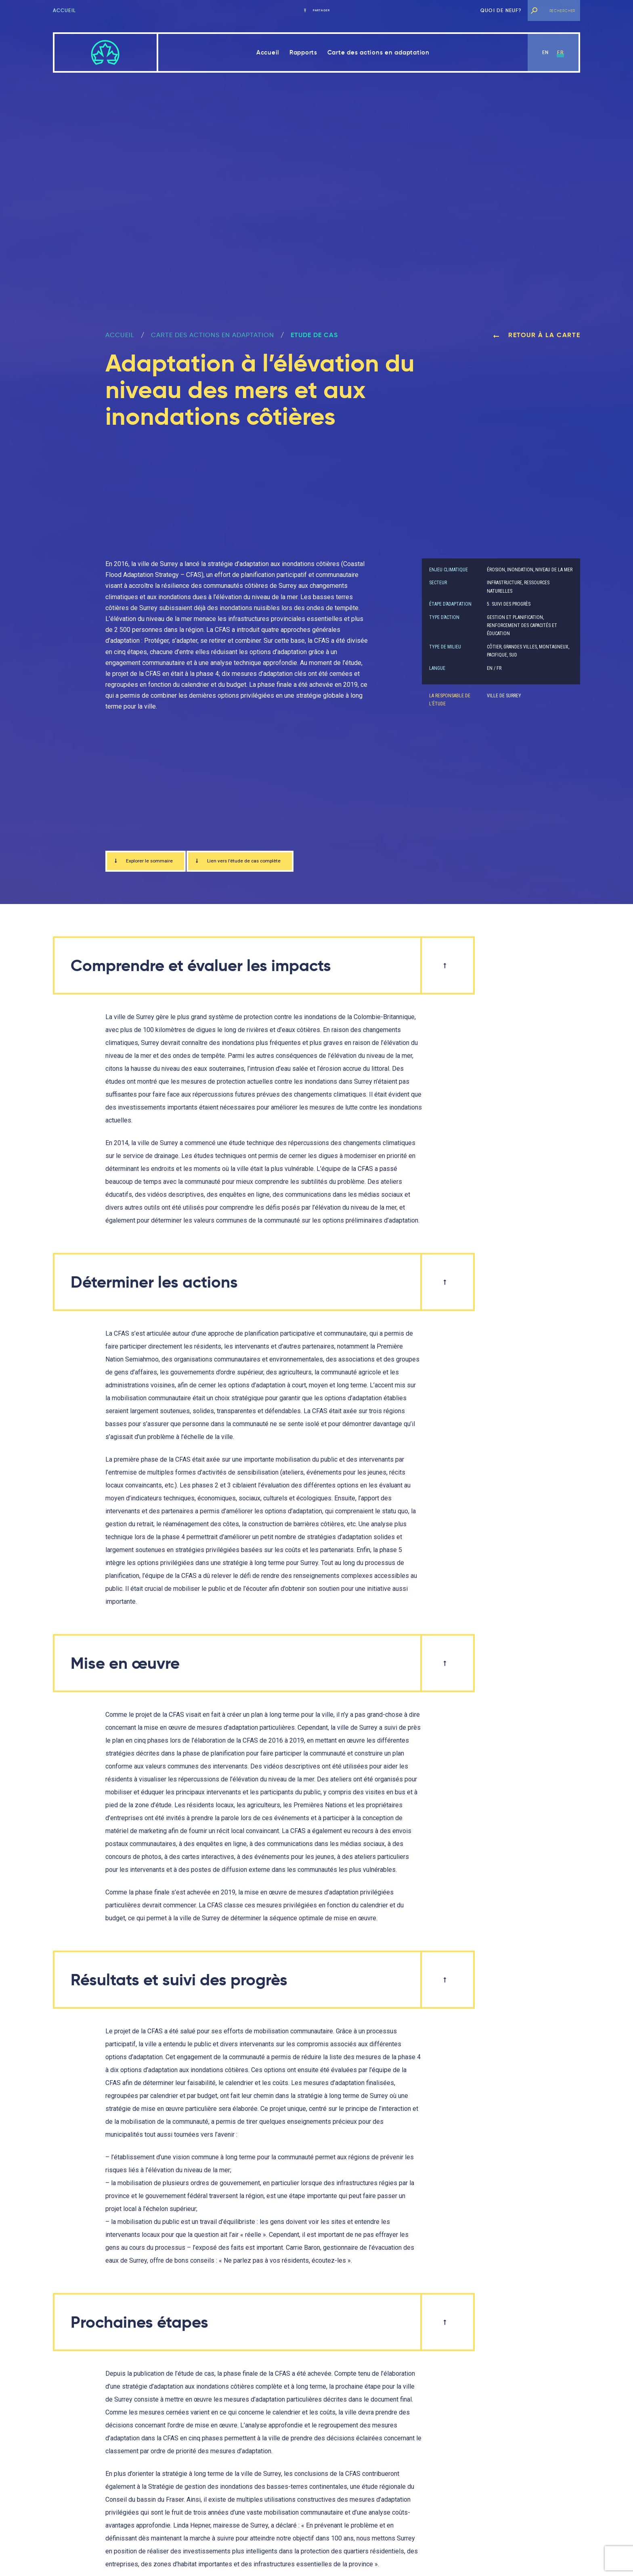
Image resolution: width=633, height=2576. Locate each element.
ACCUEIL (119, 335)
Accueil (64, 10)
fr (560, 52)
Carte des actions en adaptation (378, 52)
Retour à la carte (536, 335)
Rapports (303, 52)
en (545, 52)
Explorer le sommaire (150, 862)
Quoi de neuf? (501, 10)
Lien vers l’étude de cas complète (265, 862)
